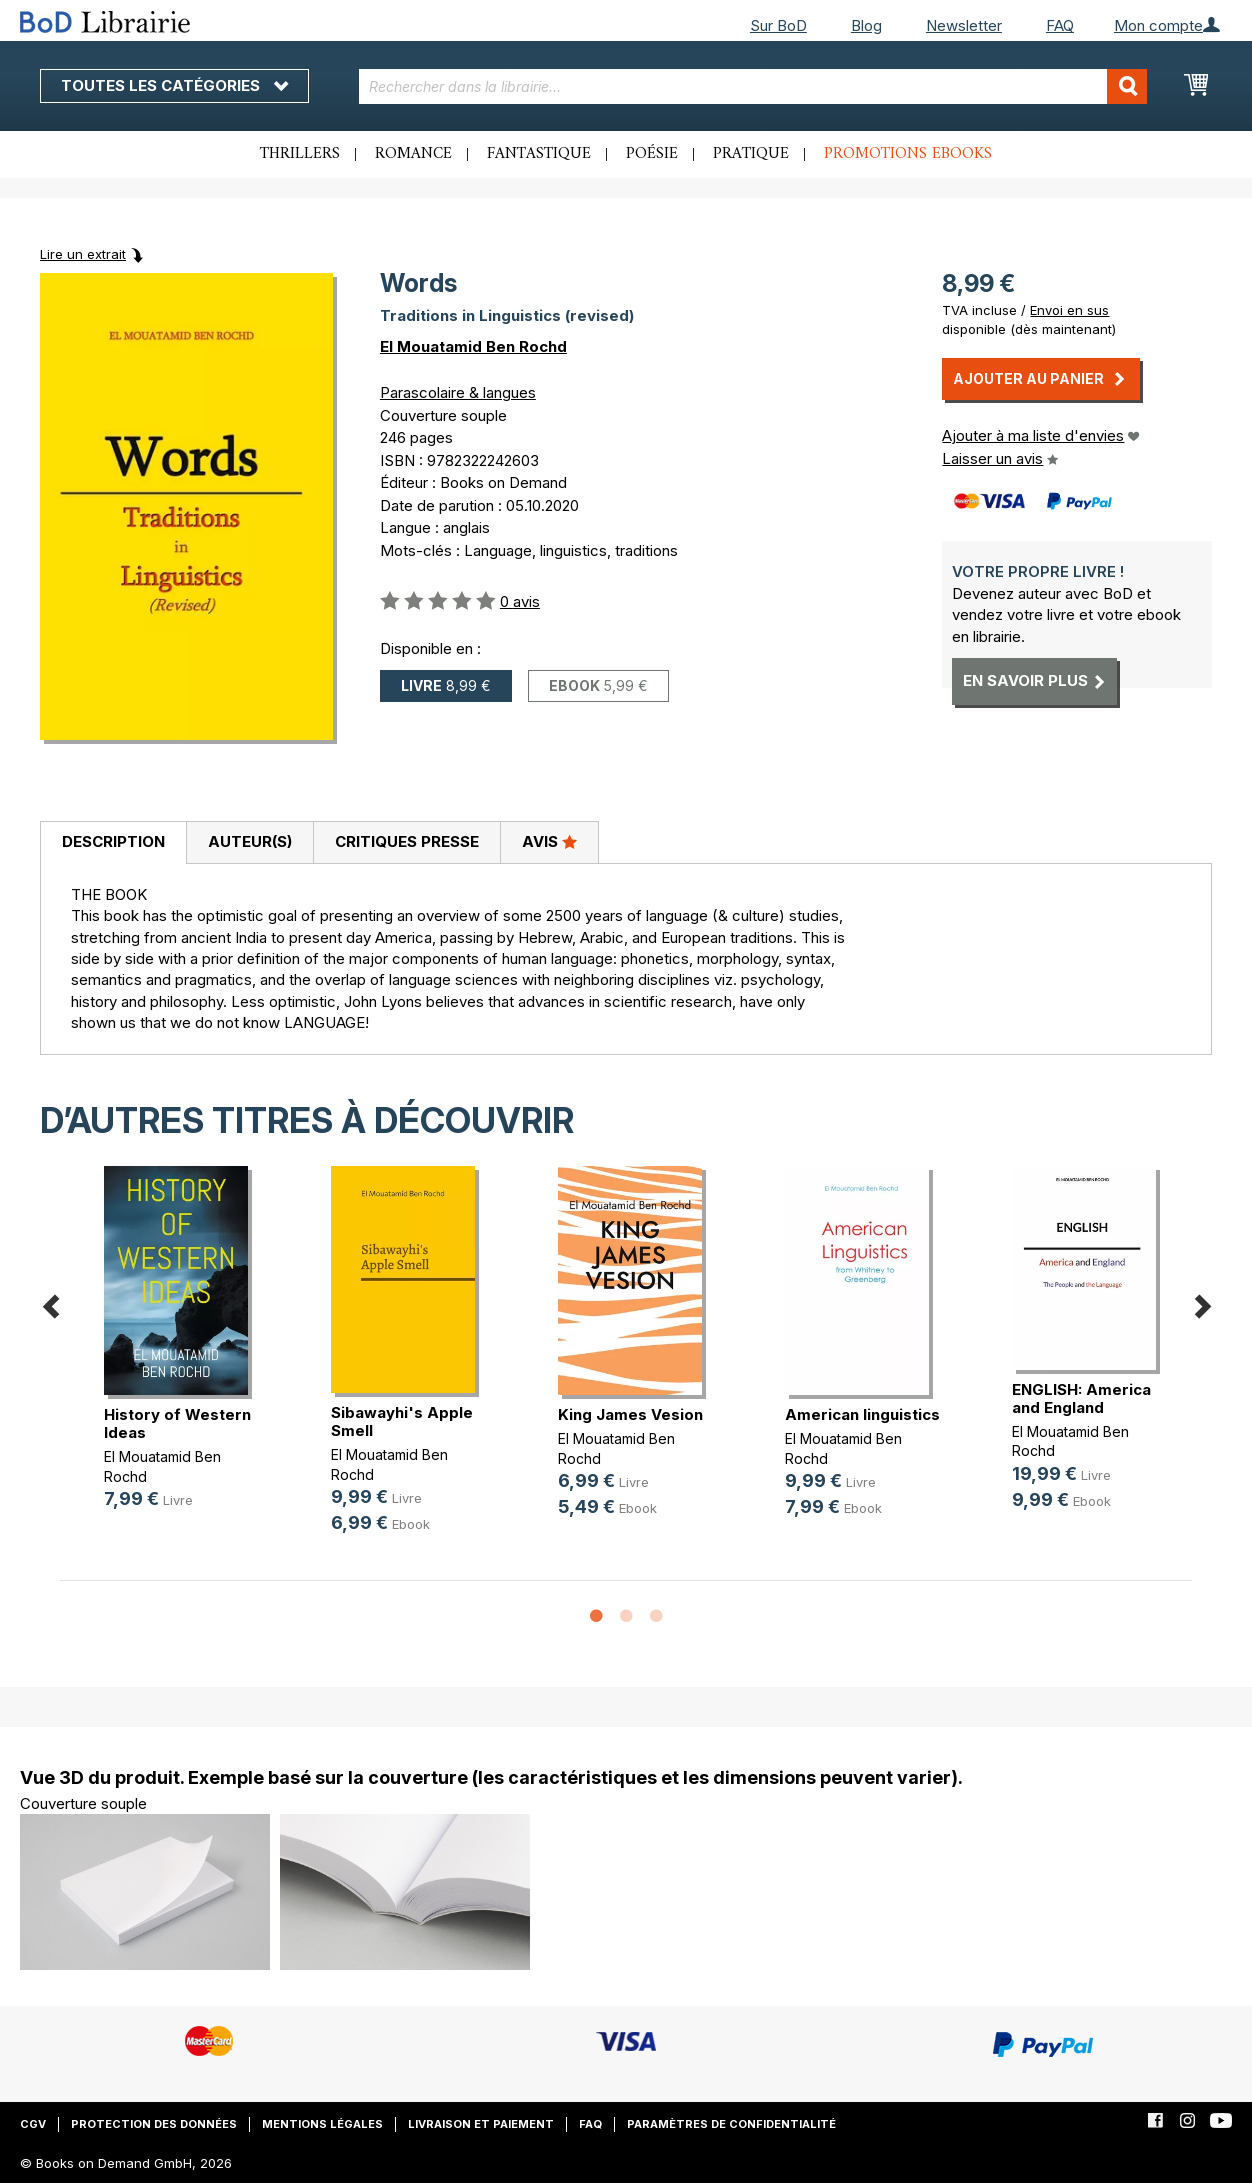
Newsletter (964, 25)
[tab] (113, 843)
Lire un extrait (83, 254)
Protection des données (154, 2124)
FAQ (1060, 25)
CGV (33, 2124)
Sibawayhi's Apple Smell (402, 1421)
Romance (413, 154)
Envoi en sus (1069, 310)
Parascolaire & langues (458, 392)
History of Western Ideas (177, 1423)
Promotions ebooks (908, 154)
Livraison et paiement (481, 2124)
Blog (866, 25)
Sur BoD (778, 25)
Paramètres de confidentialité (731, 2124)
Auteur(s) (250, 841)
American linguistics (862, 1414)
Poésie (652, 154)
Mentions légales (322, 2124)
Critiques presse (407, 841)
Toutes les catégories (174, 85)
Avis (549, 841)
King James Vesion (630, 1414)
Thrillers (300, 154)
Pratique (751, 154)
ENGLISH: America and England (1081, 1398)
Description (113, 841)
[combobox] (753, 86)
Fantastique (539, 154)
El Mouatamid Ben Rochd (473, 346)
